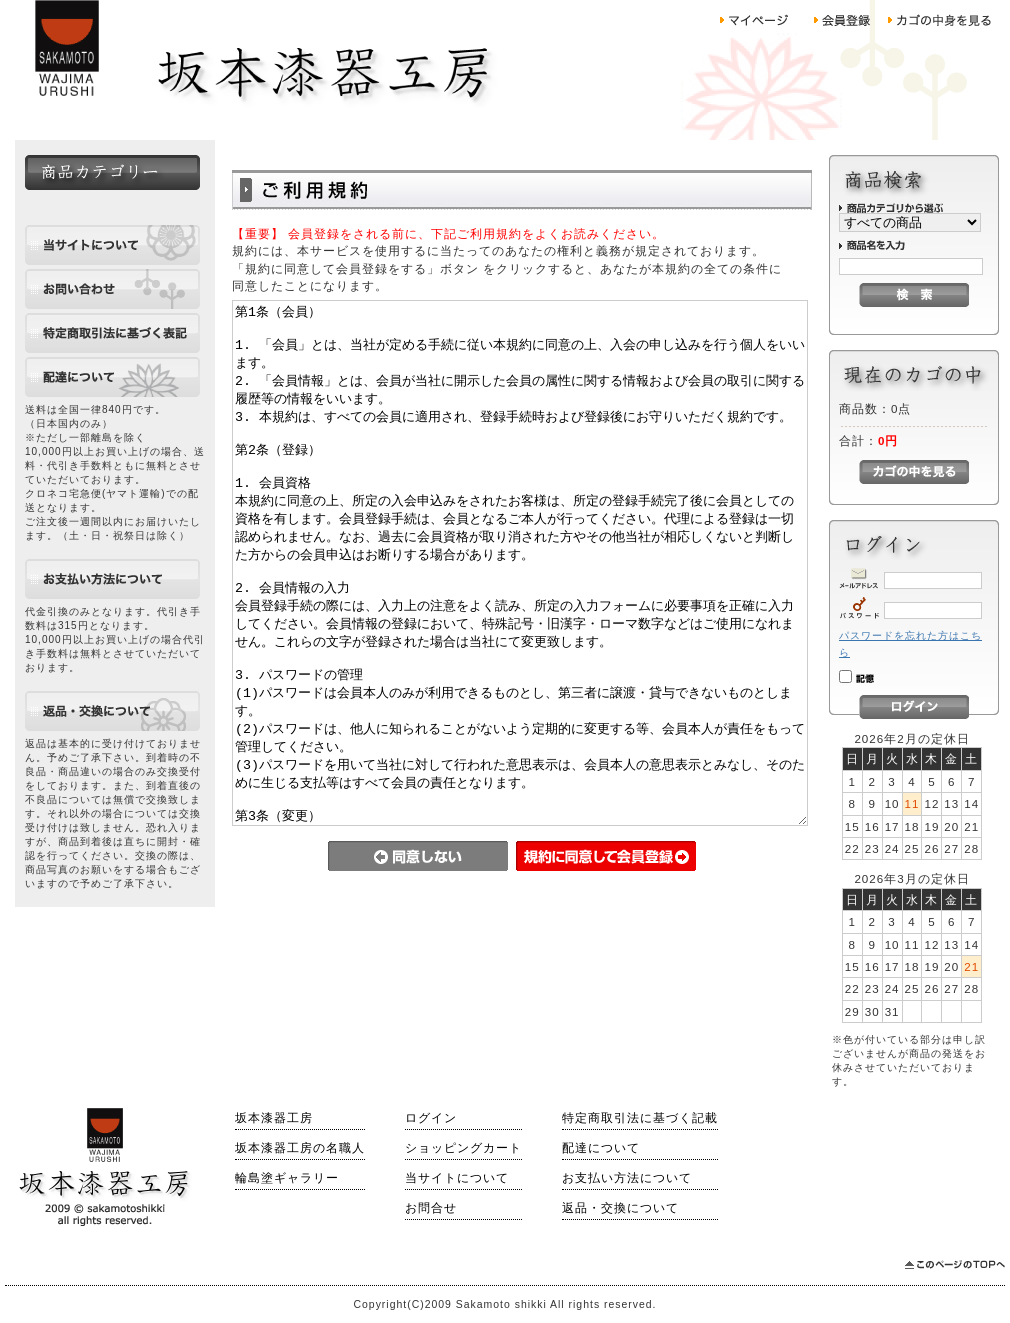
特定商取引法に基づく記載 (640, 1118)
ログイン (431, 1118)
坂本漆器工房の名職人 (300, 1148)
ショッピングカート (463, 1148)
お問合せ (431, 1208)
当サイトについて (457, 1178)
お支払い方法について (627, 1178)
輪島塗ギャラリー (287, 1178)
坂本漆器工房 (274, 1118)
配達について (601, 1148)
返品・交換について (620, 1208)
